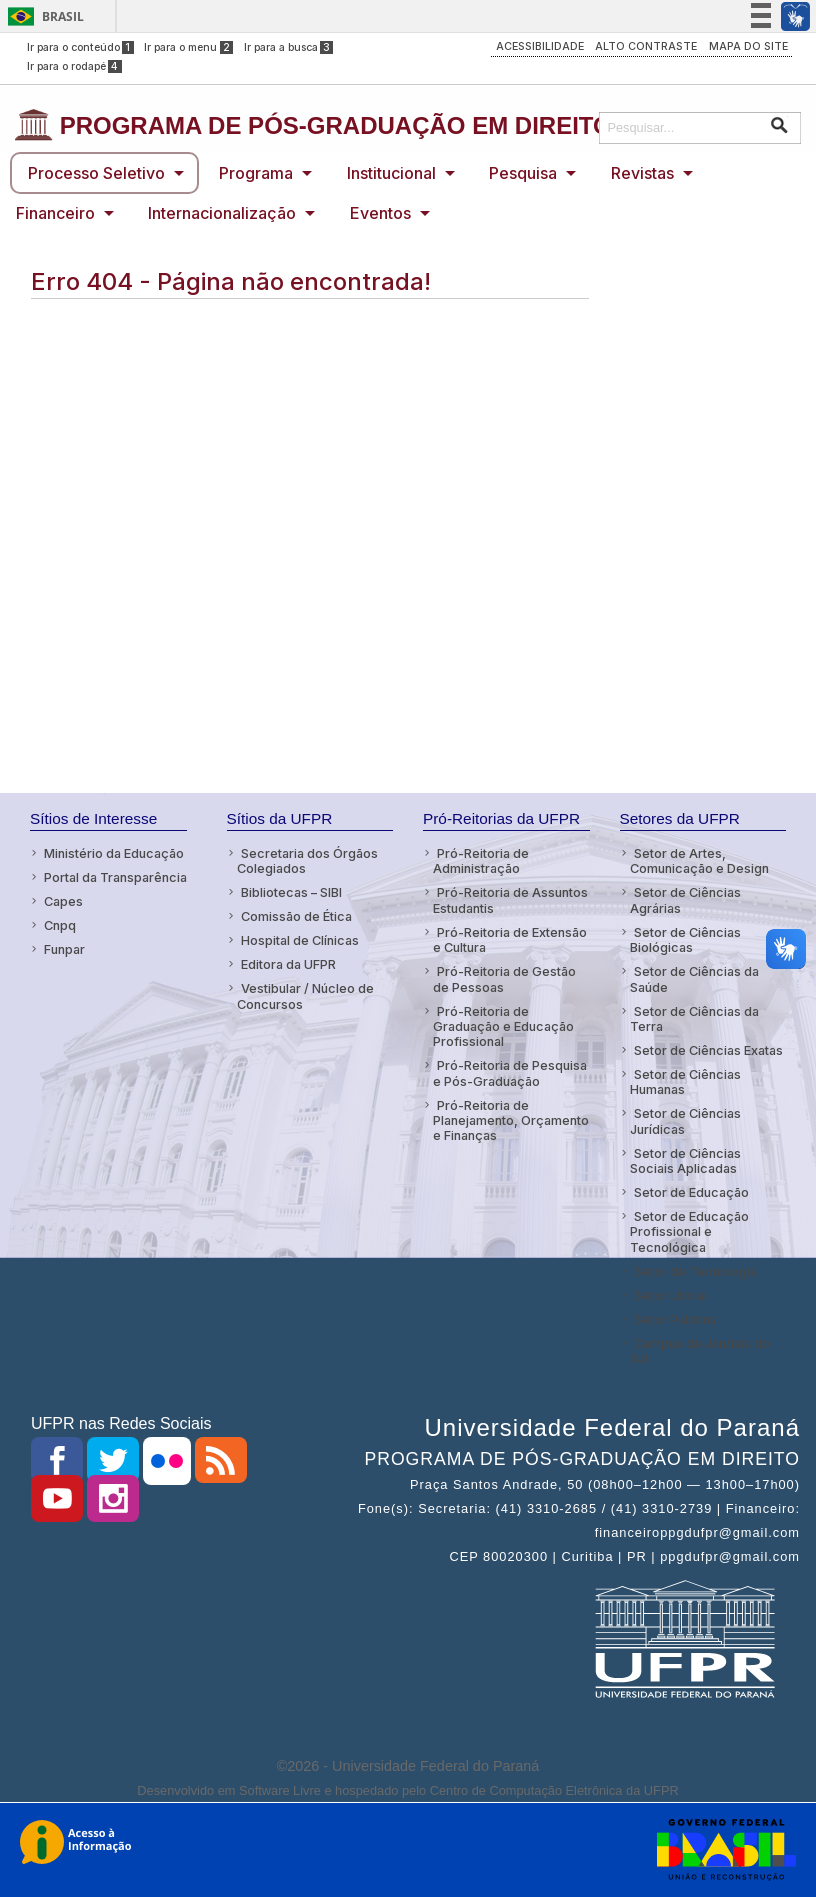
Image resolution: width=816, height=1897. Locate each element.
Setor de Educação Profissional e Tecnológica (689, 1232)
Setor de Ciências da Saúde (694, 979)
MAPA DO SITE (748, 46)
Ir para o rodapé (74, 66)
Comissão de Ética (296, 916)
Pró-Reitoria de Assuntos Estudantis (510, 900)
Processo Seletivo (96, 173)
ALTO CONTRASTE (646, 46)
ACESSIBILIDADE (540, 46)
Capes (63, 901)
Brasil (63, 16)
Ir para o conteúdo (80, 47)
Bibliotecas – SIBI (291, 892)
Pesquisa (523, 173)
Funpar (64, 949)
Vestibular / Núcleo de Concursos (305, 996)
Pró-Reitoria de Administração (481, 861)
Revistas (642, 173)
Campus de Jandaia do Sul (700, 1351)
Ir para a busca (289, 47)
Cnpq (60, 925)
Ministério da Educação (114, 853)
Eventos (380, 213)
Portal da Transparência (115, 877)
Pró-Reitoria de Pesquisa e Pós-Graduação (510, 1073)
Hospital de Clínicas (300, 940)
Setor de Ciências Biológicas (685, 940)
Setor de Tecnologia (695, 1271)
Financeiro (55, 213)
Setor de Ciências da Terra (694, 1019)
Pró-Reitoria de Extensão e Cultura (510, 940)
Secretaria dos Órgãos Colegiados (307, 861)
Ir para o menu (188, 47)
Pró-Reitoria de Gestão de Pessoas (504, 979)
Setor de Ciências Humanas (685, 1082)
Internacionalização (222, 213)
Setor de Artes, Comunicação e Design (699, 861)
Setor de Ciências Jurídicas (685, 1121)
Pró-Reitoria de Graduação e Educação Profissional (503, 1027)
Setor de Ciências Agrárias (685, 900)
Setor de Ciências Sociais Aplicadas (685, 1161)
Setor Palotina (675, 1319)
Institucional (391, 173)
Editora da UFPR (288, 964)
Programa (256, 173)
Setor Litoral (670, 1295)
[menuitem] (104, 173)
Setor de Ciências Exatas (708, 1050)
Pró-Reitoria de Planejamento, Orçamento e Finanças (511, 1121)
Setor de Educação (691, 1192)
